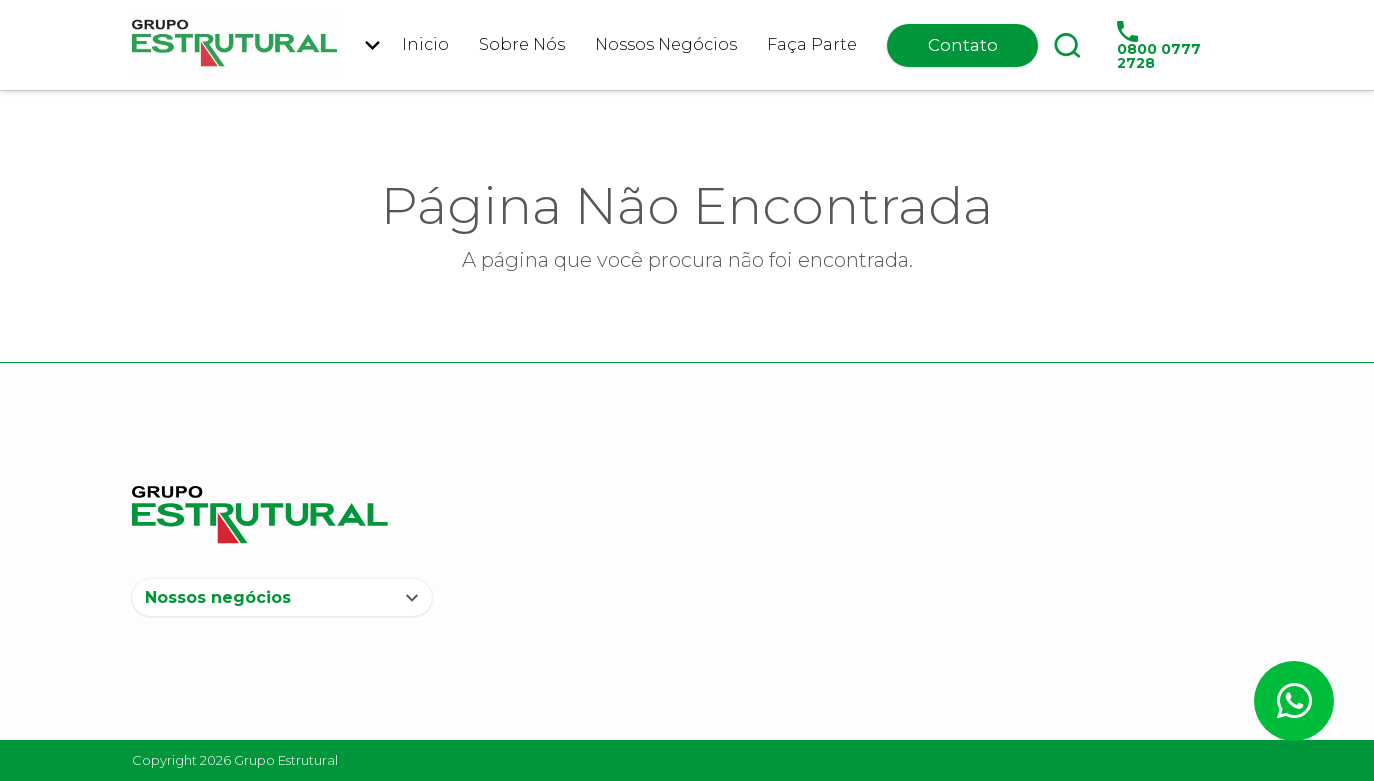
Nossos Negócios (666, 44)
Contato (963, 45)
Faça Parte (812, 44)
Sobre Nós (522, 44)
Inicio (425, 44)
